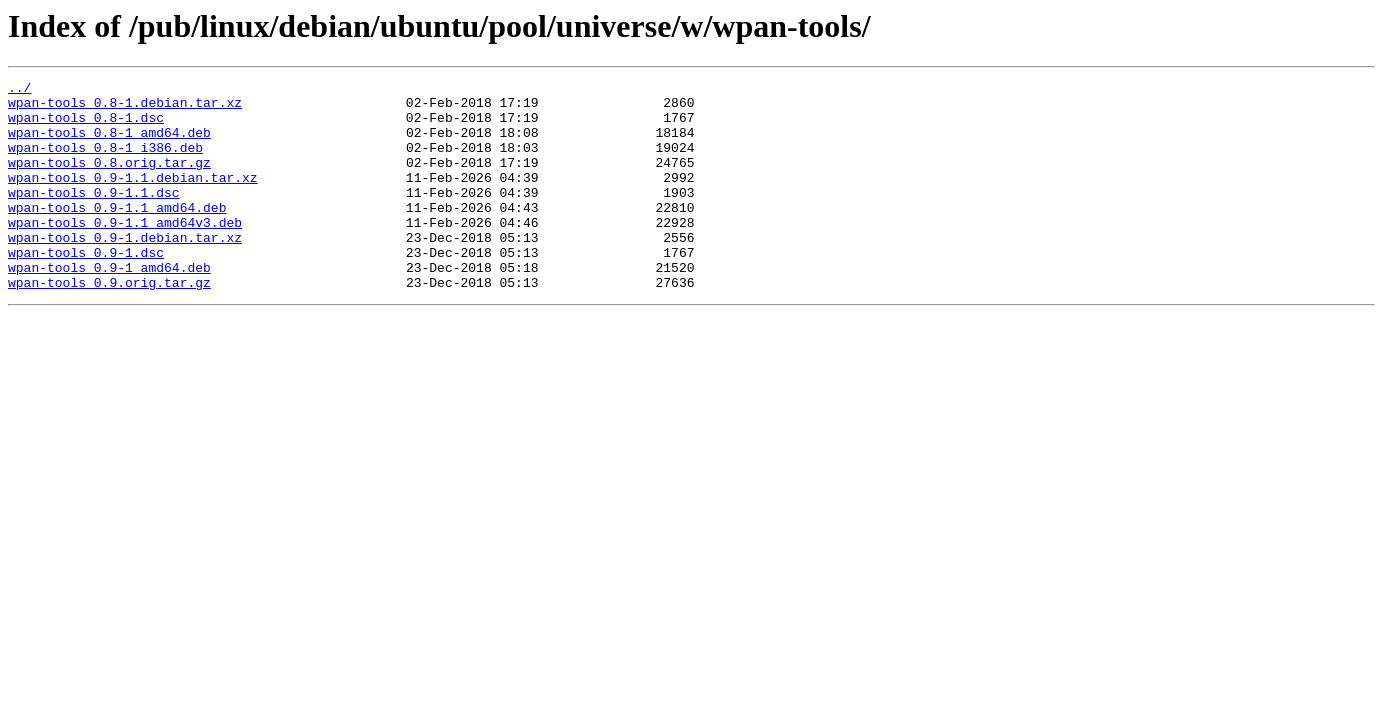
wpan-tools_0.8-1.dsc (86, 126)
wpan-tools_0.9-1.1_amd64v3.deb (125, 252)
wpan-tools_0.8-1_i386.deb (105, 162)
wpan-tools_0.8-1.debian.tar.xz (125, 108)
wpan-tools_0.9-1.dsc (86, 288)
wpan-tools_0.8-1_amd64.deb (109, 144)
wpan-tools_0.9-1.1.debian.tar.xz (133, 198)
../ (19, 90)
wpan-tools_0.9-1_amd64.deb (109, 306)
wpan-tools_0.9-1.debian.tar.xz (125, 270)
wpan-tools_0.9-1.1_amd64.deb (117, 234)
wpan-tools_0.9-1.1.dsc (94, 216)
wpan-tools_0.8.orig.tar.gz (109, 180)
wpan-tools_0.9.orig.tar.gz (109, 324)
